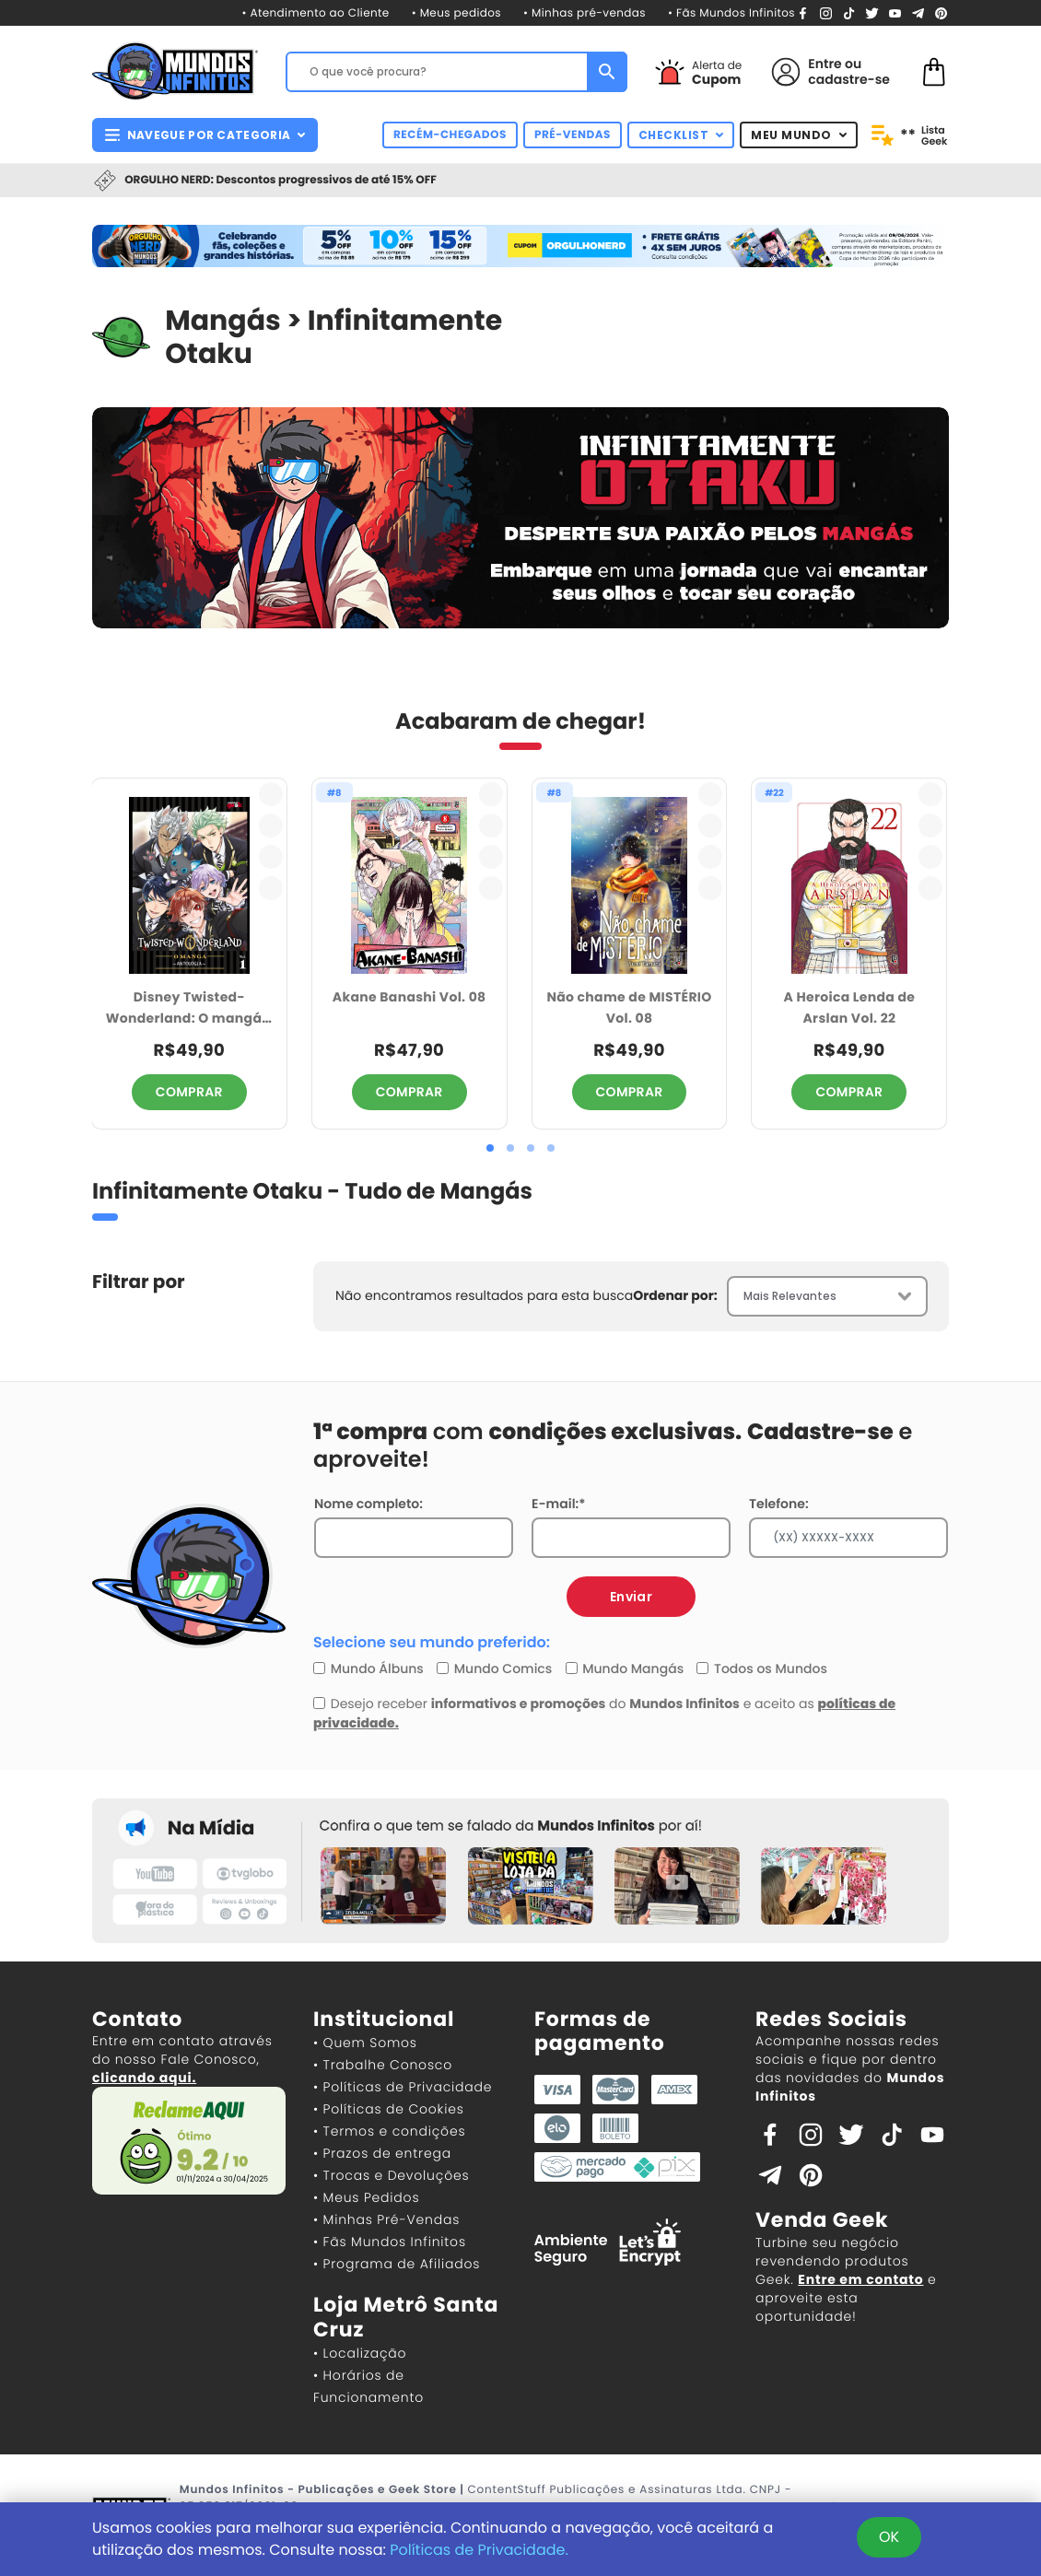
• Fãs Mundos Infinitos (731, 13)
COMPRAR (189, 1092)
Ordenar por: (675, 1295)
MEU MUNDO (799, 135)
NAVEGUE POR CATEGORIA (205, 135)
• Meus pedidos (456, 13)
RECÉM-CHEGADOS (450, 135)
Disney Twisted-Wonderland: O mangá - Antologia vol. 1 (189, 1008)
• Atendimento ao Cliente (315, 13)
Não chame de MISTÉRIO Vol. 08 (628, 1007)
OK (889, 2536)
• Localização (359, 2353)
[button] (490, 1148)
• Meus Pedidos (366, 2197)
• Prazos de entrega (382, 2153)
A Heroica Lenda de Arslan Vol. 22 (850, 1007)
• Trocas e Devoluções (391, 2175)
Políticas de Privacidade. (479, 2549)
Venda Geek (821, 2220)
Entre (824, 63)
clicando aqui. (144, 2077)
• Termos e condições (389, 2131)
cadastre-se (849, 79)
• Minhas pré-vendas (584, 13)
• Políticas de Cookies (388, 2109)
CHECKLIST (681, 135)
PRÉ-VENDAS (572, 135)
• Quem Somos (365, 2042)
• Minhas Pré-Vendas (386, 2219)
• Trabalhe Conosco (382, 2064)
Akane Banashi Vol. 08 (409, 997)
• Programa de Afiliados (396, 2263)
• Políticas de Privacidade (402, 2087)
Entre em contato (860, 2279)
